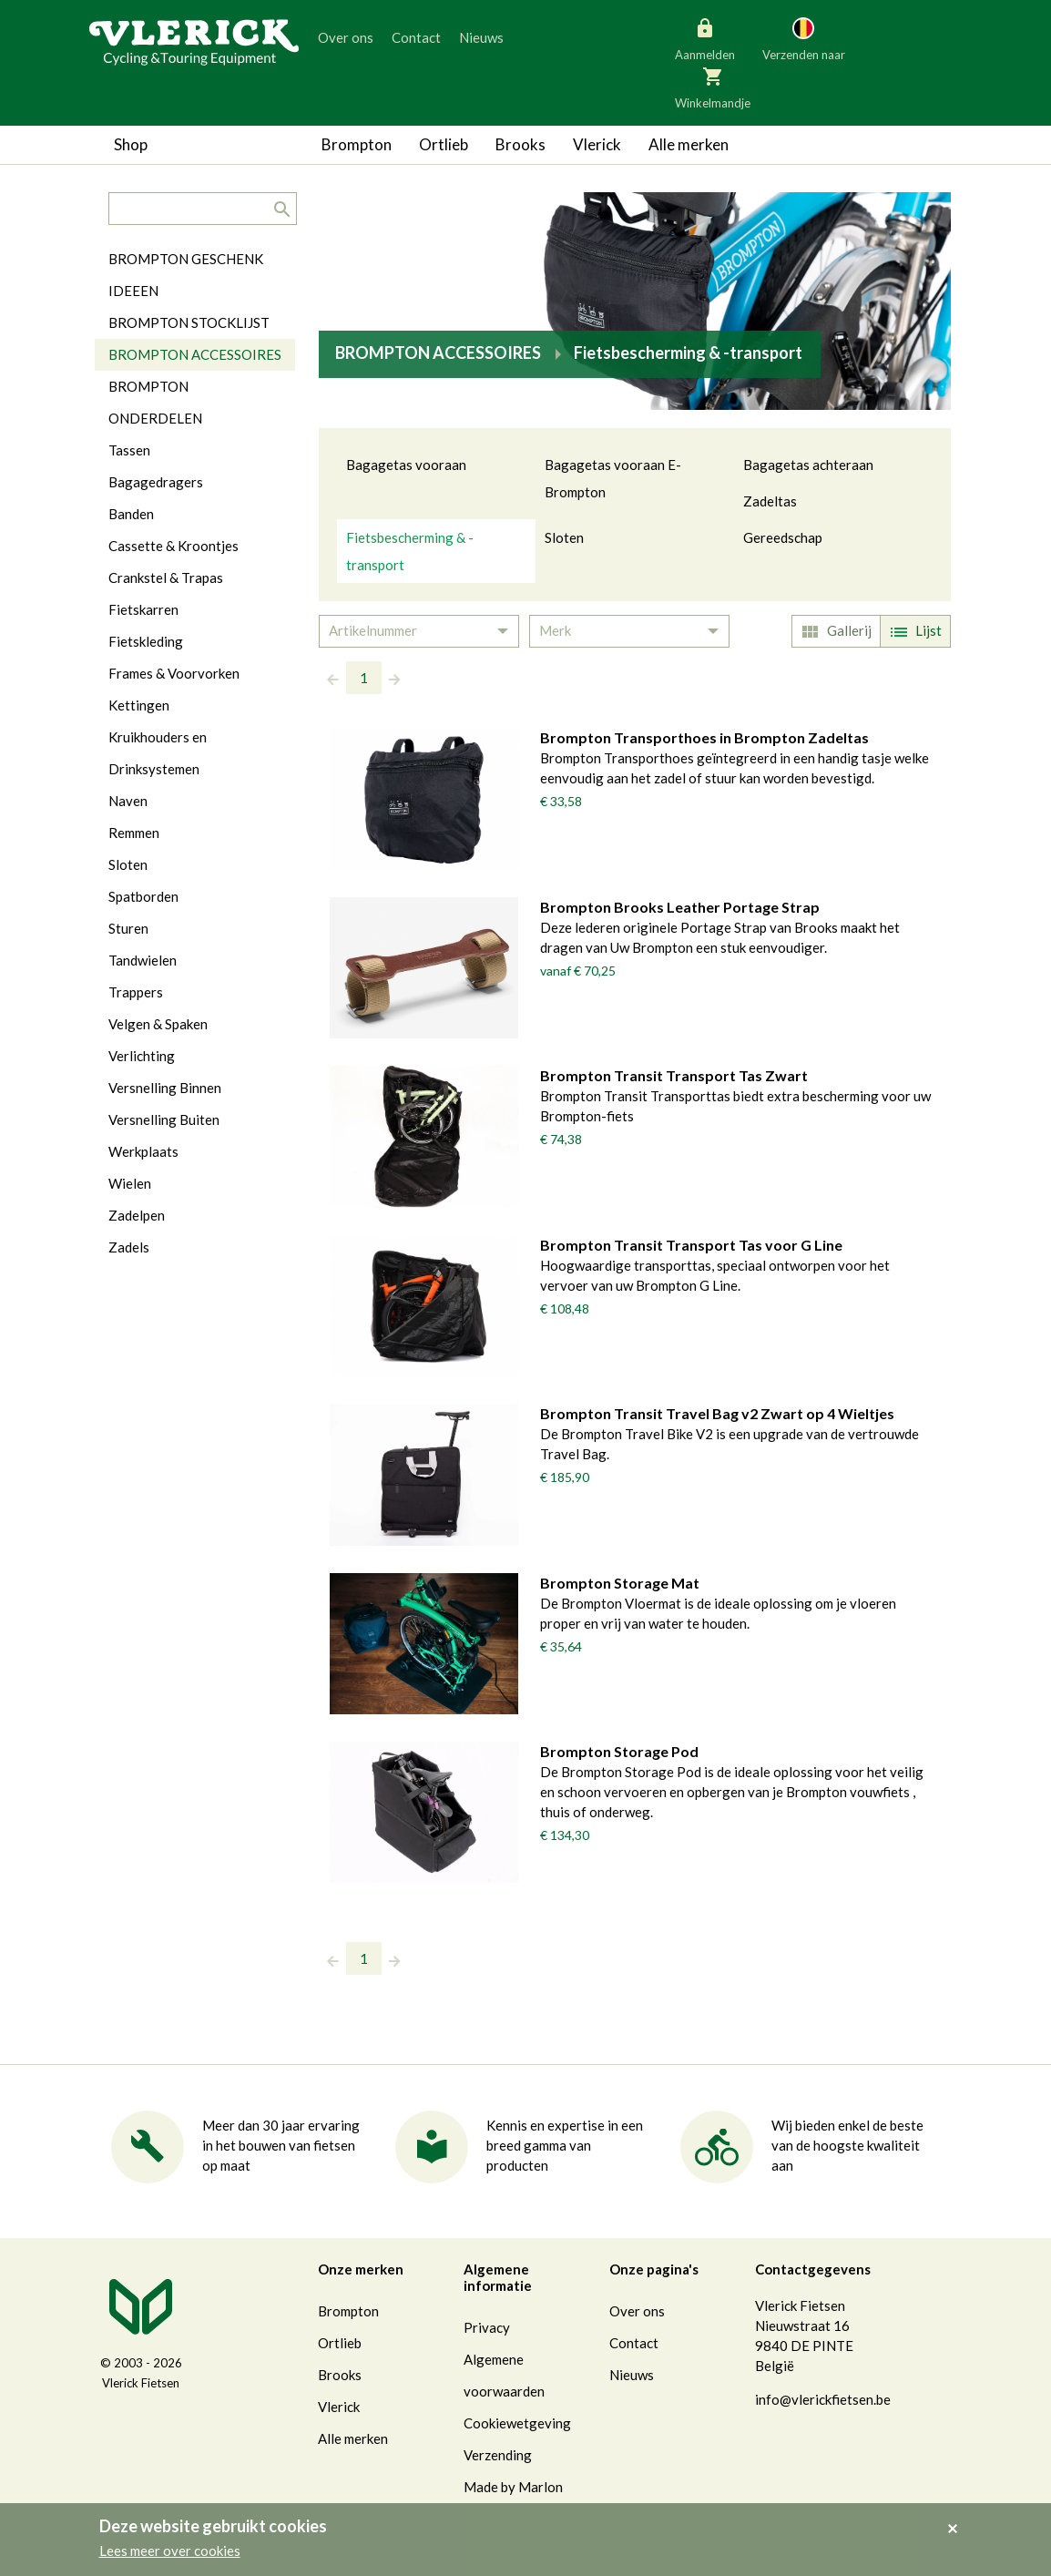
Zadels (128, 1247)
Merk (555, 630)
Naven (128, 800)
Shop (131, 144)
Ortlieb (443, 144)
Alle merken (688, 144)
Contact (416, 37)
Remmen (133, 832)
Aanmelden (705, 38)
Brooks (520, 144)
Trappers (135, 992)
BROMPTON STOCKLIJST (189, 322)
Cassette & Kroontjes (173, 545)
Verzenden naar (803, 38)
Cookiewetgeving (517, 2423)
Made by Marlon (513, 2487)
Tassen (129, 450)
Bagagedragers (155, 482)
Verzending (498, 2455)
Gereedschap (782, 537)
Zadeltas (770, 501)
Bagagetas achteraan (808, 464)
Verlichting (141, 1056)
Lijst (913, 632)
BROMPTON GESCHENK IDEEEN (185, 274)
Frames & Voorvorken (174, 673)
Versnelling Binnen (164, 1087)
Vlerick (597, 144)
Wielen (129, 1183)
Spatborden (143, 896)
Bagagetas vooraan (406, 464)
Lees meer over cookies (169, 2550)
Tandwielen (142, 960)
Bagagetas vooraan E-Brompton (613, 478)
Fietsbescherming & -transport (410, 551)
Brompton (356, 144)
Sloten (564, 537)
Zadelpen (136, 1215)
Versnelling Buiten (163, 1119)
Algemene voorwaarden (504, 2375)
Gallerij (834, 632)
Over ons (345, 37)
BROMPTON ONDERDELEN (155, 402)
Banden (131, 514)
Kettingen (138, 705)
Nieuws (481, 37)
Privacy (487, 2327)
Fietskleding (145, 641)
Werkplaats (143, 1151)
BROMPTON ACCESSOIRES (194, 354)
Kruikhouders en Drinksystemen (157, 753)
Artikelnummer (373, 630)
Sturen (128, 928)
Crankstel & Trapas (165, 577)
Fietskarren (143, 609)
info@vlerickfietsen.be (823, 2399)
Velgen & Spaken (158, 1024)
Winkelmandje (712, 86)
